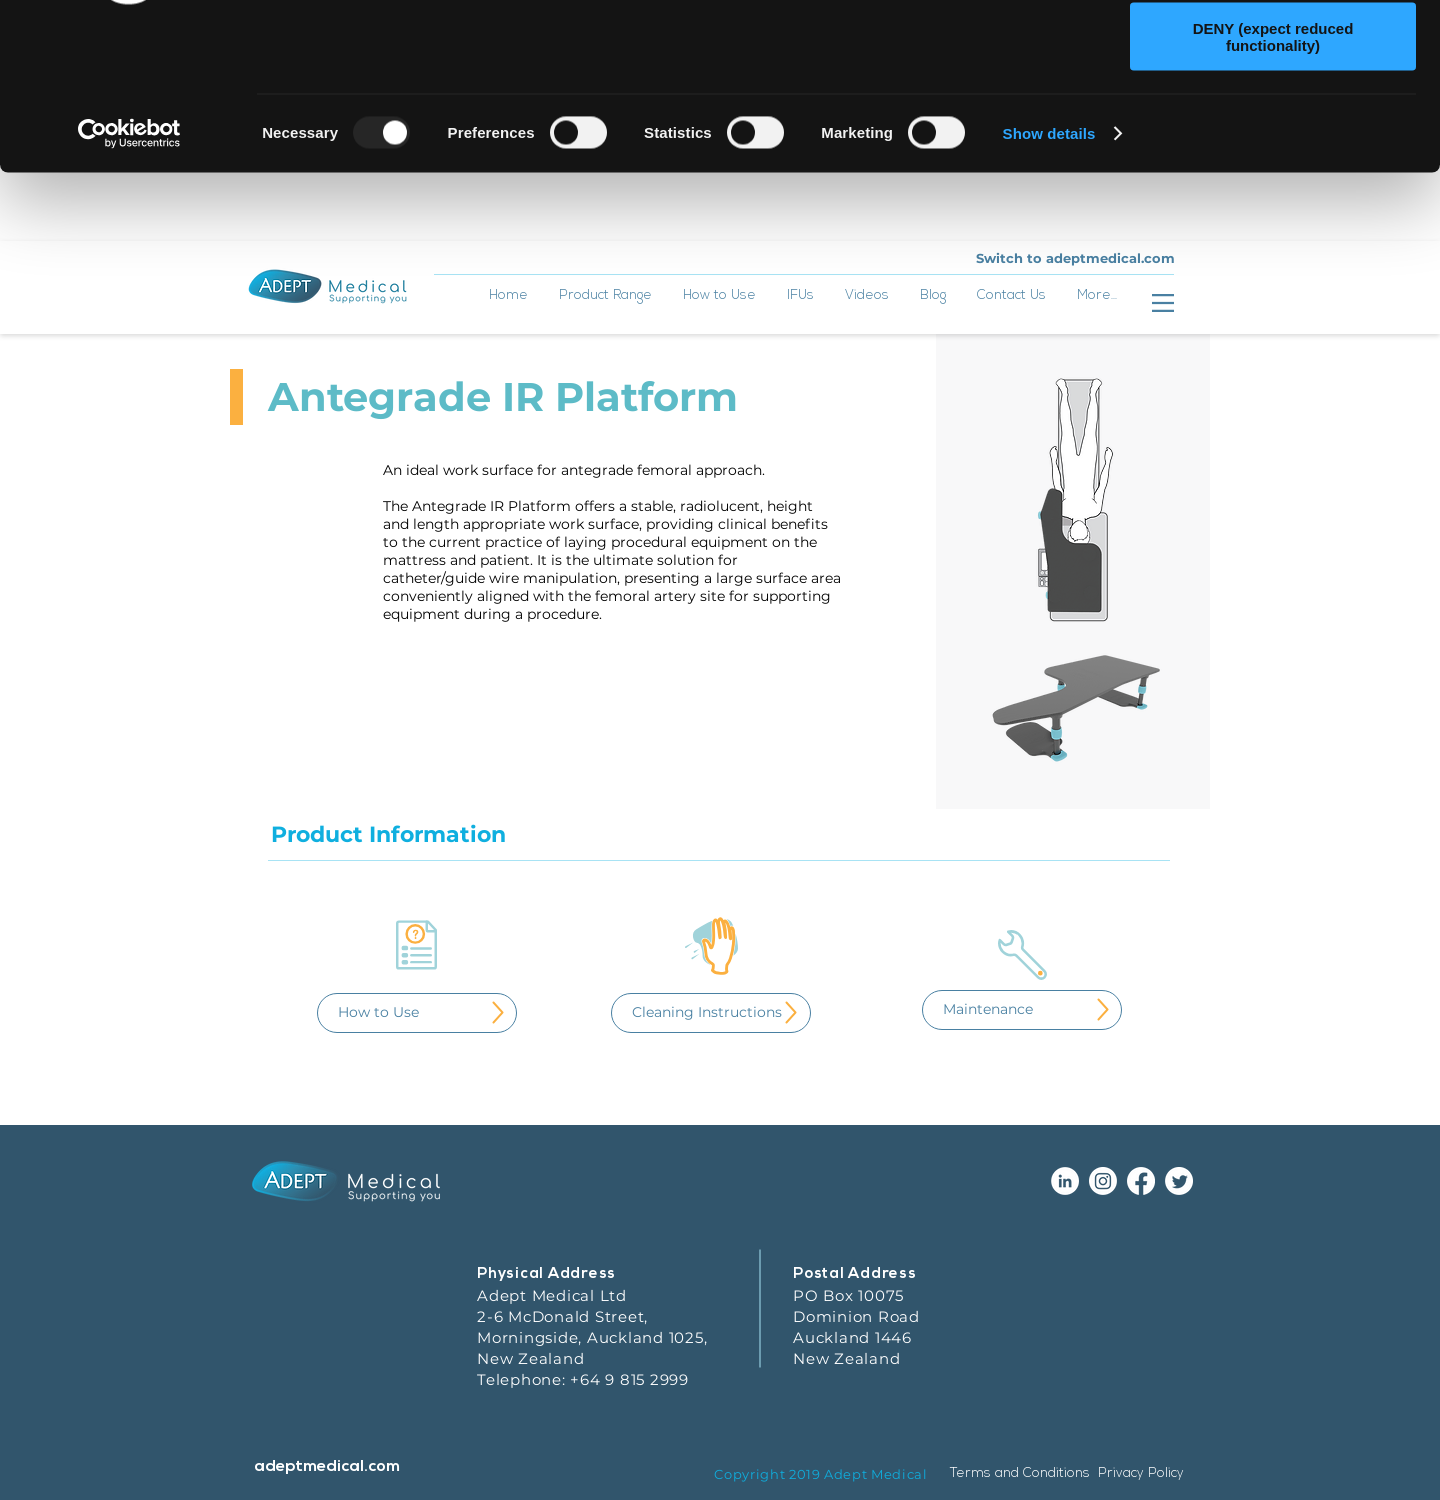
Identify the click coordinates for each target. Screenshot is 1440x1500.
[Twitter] (1179, 1251)
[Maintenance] (1022, 1080)
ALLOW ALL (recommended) (1273, 49)
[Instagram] (1103, 1251)
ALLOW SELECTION (1273, 108)
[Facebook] (1141, 1251)
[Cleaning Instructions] (711, 1083)
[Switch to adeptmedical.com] (1075, 328)
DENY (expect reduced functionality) (1273, 175)
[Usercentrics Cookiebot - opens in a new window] (129, 272)
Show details (1049, 271)
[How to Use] (417, 1083)
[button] (719, 373)
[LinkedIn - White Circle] (1065, 1251)
